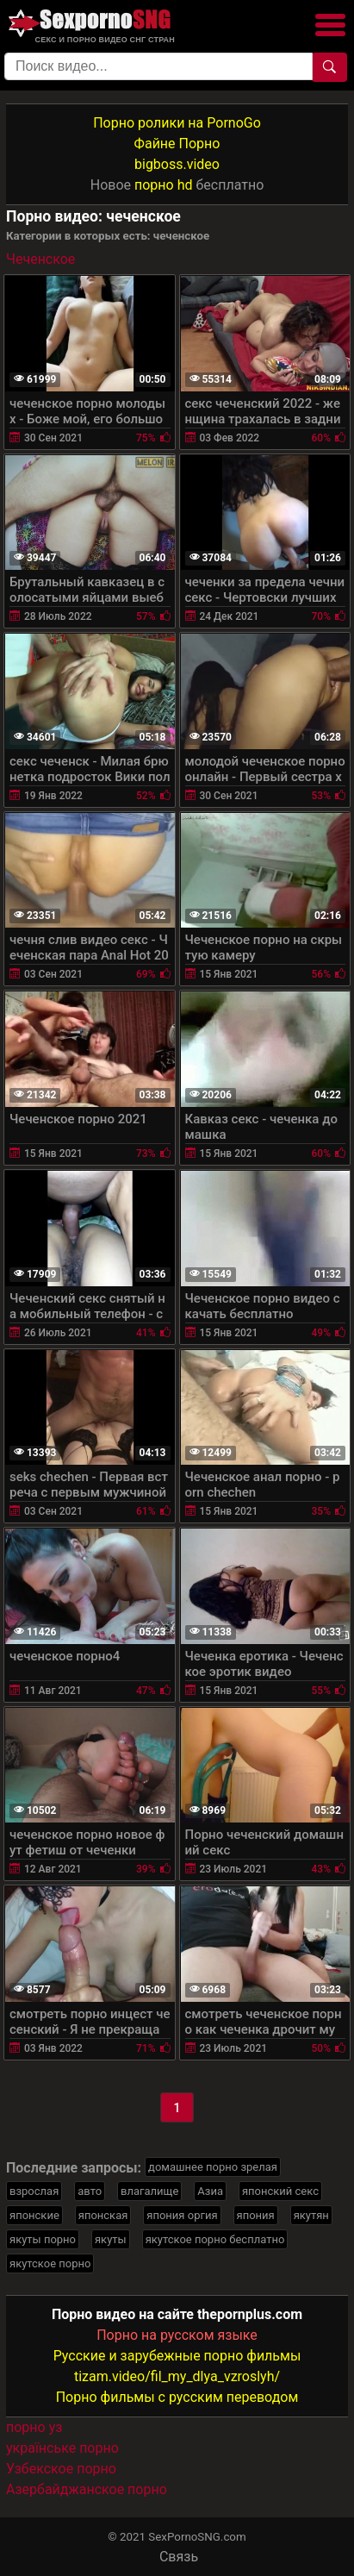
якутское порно (49, 2263)
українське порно (62, 2448)
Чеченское (40, 259)
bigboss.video (177, 164)
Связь (178, 2556)
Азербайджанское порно (86, 2489)
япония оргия (181, 2215)
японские (34, 2215)
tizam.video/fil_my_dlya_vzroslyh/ (177, 2376)
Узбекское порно (61, 2468)
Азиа (210, 2191)
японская (103, 2215)
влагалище (149, 2191)
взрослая (34, 2191)
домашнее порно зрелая (212, 2166)
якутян (311, 2215)
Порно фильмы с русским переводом (177, 2397)
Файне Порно (177, 143)
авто (90, 2191)
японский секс (280, 2191)
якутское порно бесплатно (215, 2239)
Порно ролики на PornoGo (177, 123)
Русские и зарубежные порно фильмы (177, 2356)
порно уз (34, 2427)
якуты (111, 2239)
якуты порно (42, 2239)
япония (256, 2215)
